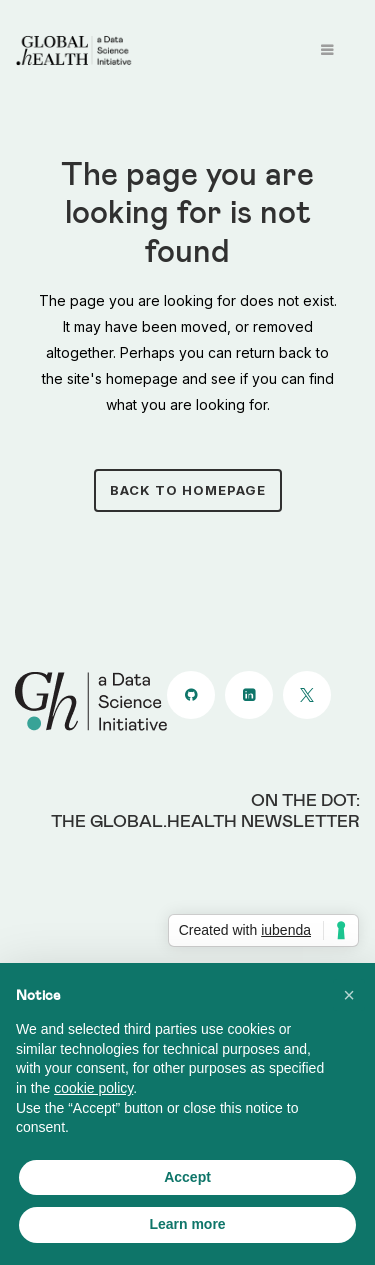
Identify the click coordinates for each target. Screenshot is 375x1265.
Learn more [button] (187, 1224)
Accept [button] (187, 1177)
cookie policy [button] (93, 1088)
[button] (349, 995)
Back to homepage (188, 490)
